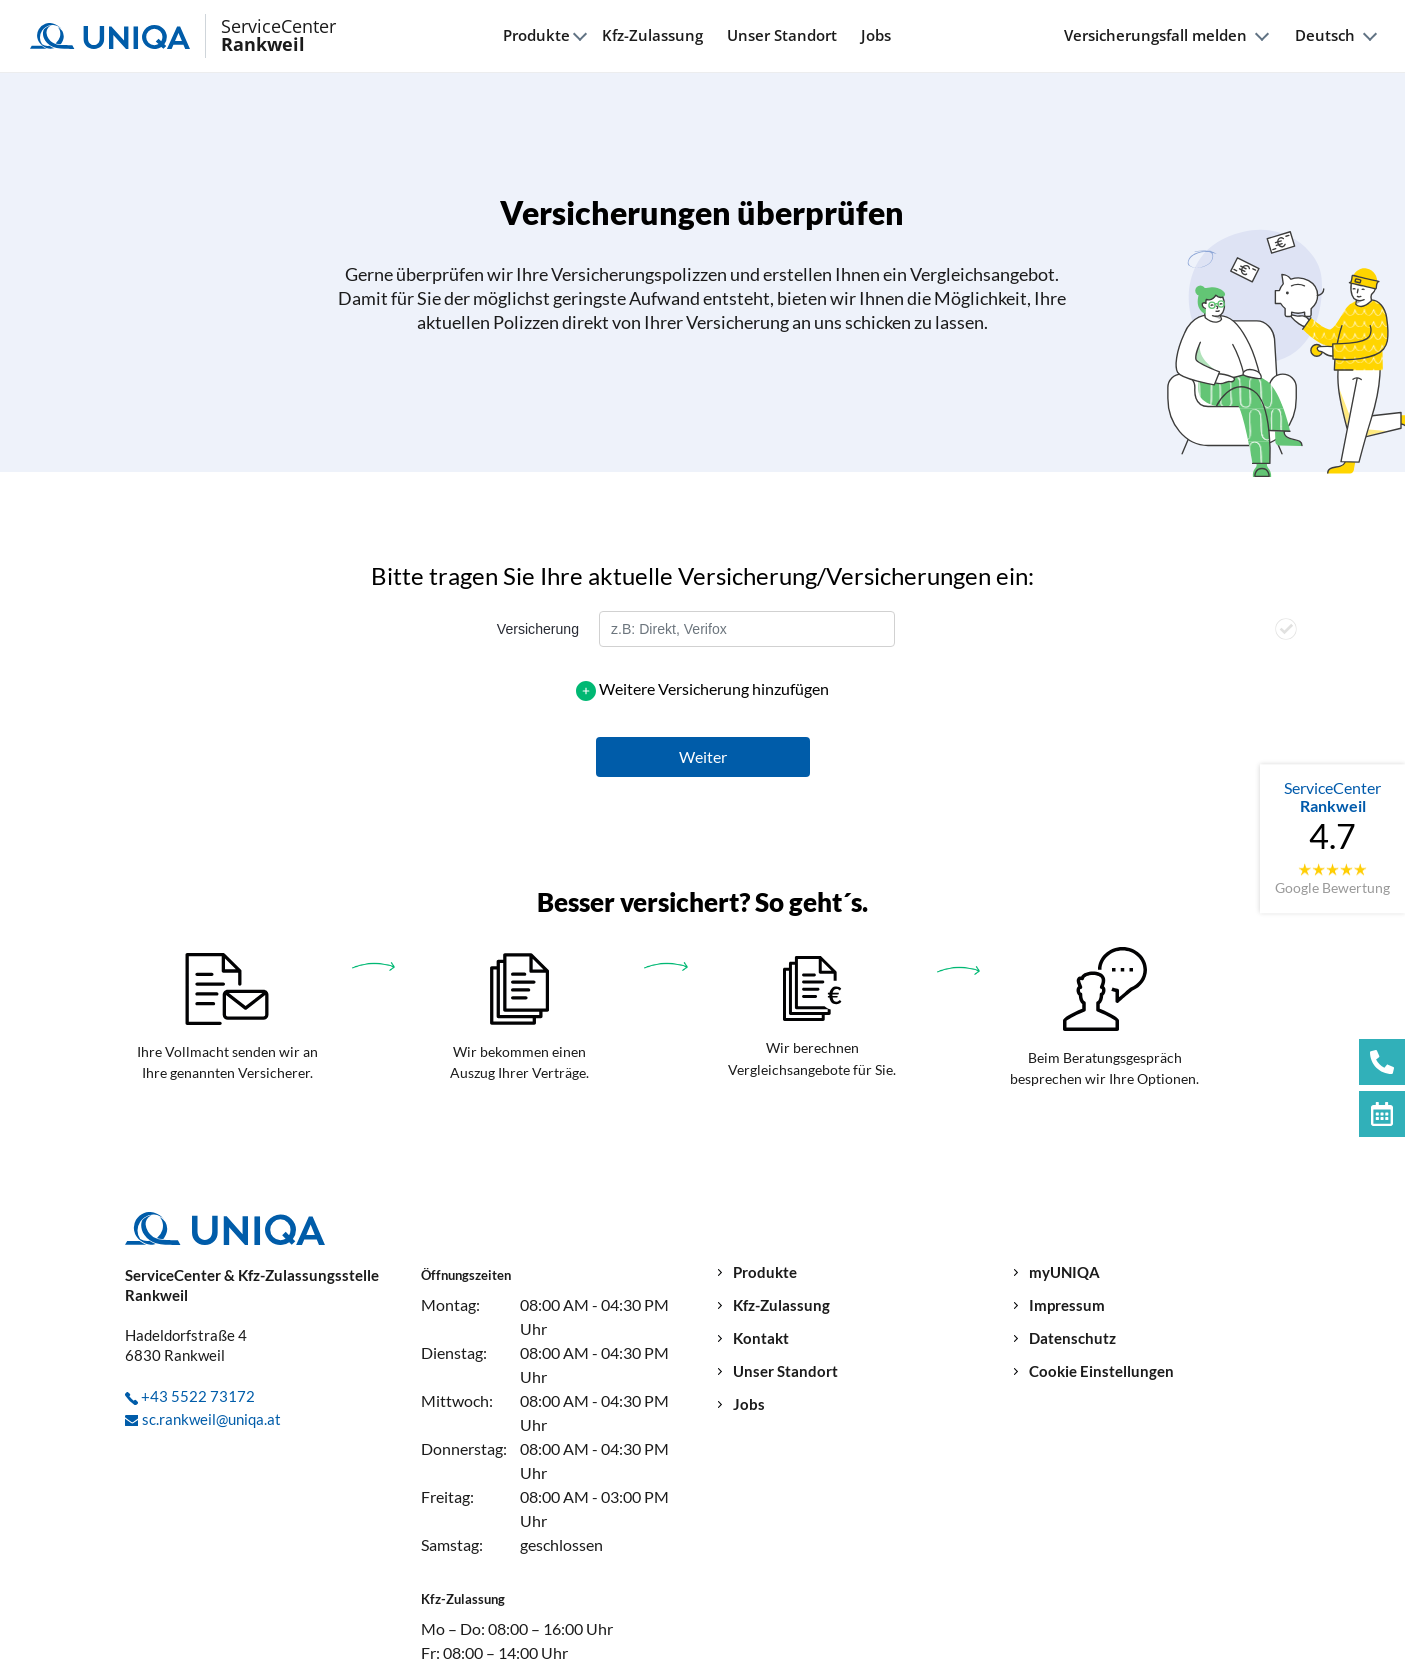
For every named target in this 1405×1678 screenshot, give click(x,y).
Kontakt (761, 1338)
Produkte (765, 1272)
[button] (703, 757)
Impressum (1067, 1305)
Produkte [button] (536, 35)
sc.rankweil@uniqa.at (211, 1419)
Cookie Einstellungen (1101, 1371)
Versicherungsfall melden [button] (1155, 35)
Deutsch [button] (1325, 35)
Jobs (876, 35)
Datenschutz (1072, 1338)
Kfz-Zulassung (652, 35)
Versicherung (538, 629)
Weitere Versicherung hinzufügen (714, 688)
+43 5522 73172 (198, 1396)
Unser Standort (782, 35)
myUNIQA (1064, 1272)
